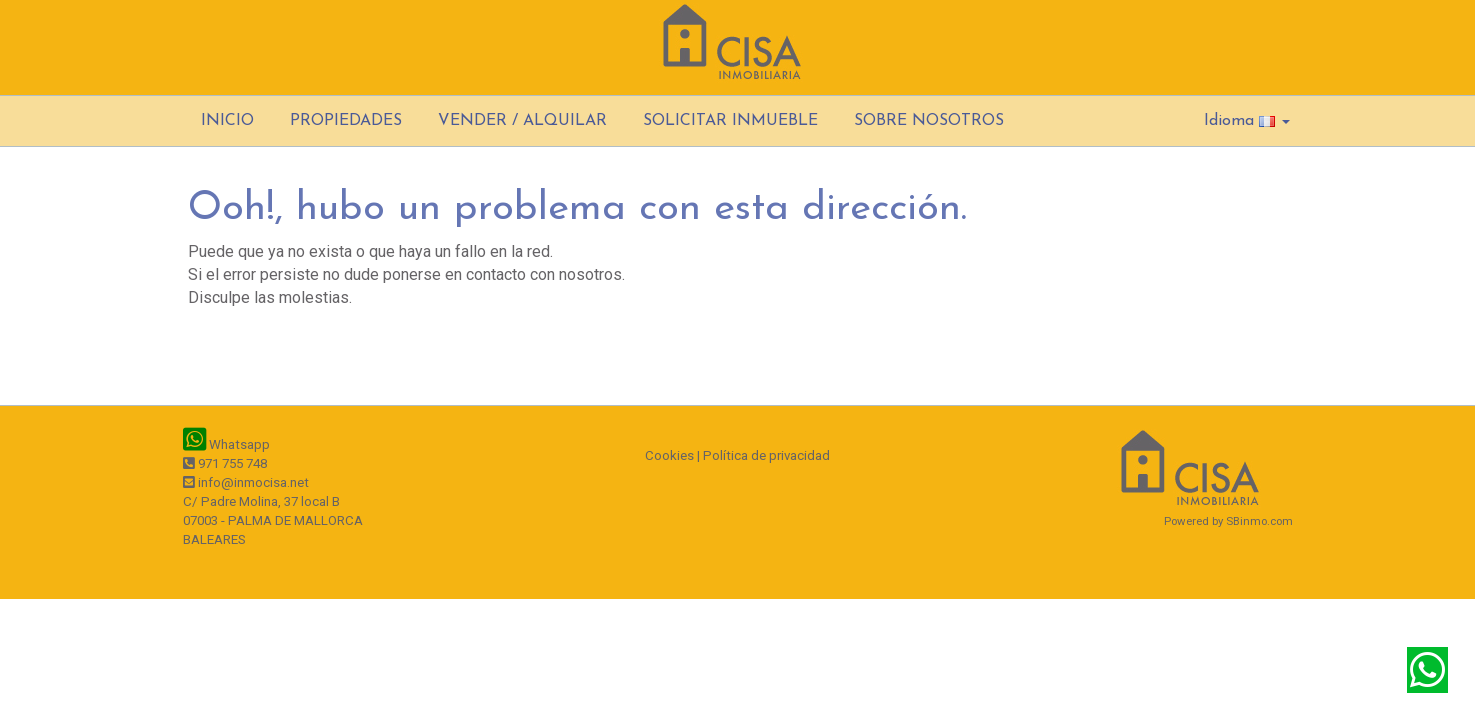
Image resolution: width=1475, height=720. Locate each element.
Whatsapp (226, 444)
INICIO (227, 121)
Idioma (1247, 121)
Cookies (669, 455)
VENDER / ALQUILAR (522, 121)
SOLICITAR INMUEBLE (730, 121)
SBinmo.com (1259, 521)
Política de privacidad (766, 455)
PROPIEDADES (346, 121)
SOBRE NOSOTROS (929, 121)
